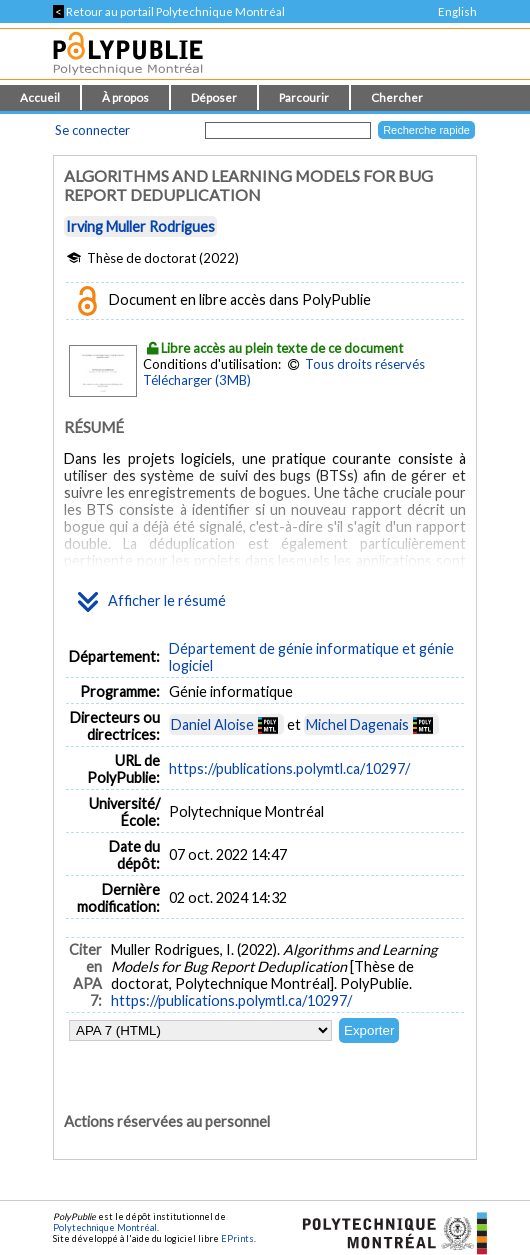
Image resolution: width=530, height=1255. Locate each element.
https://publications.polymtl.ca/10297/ (289, 768)
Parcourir (304, 97)
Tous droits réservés (365, 364)
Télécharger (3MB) (197, 380)
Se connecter (92, 130)
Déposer (214, 97)
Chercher (397, 97)
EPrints (237, 1238)
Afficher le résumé (152, 602)
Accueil (40, 97)
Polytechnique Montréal (105, 1227)
